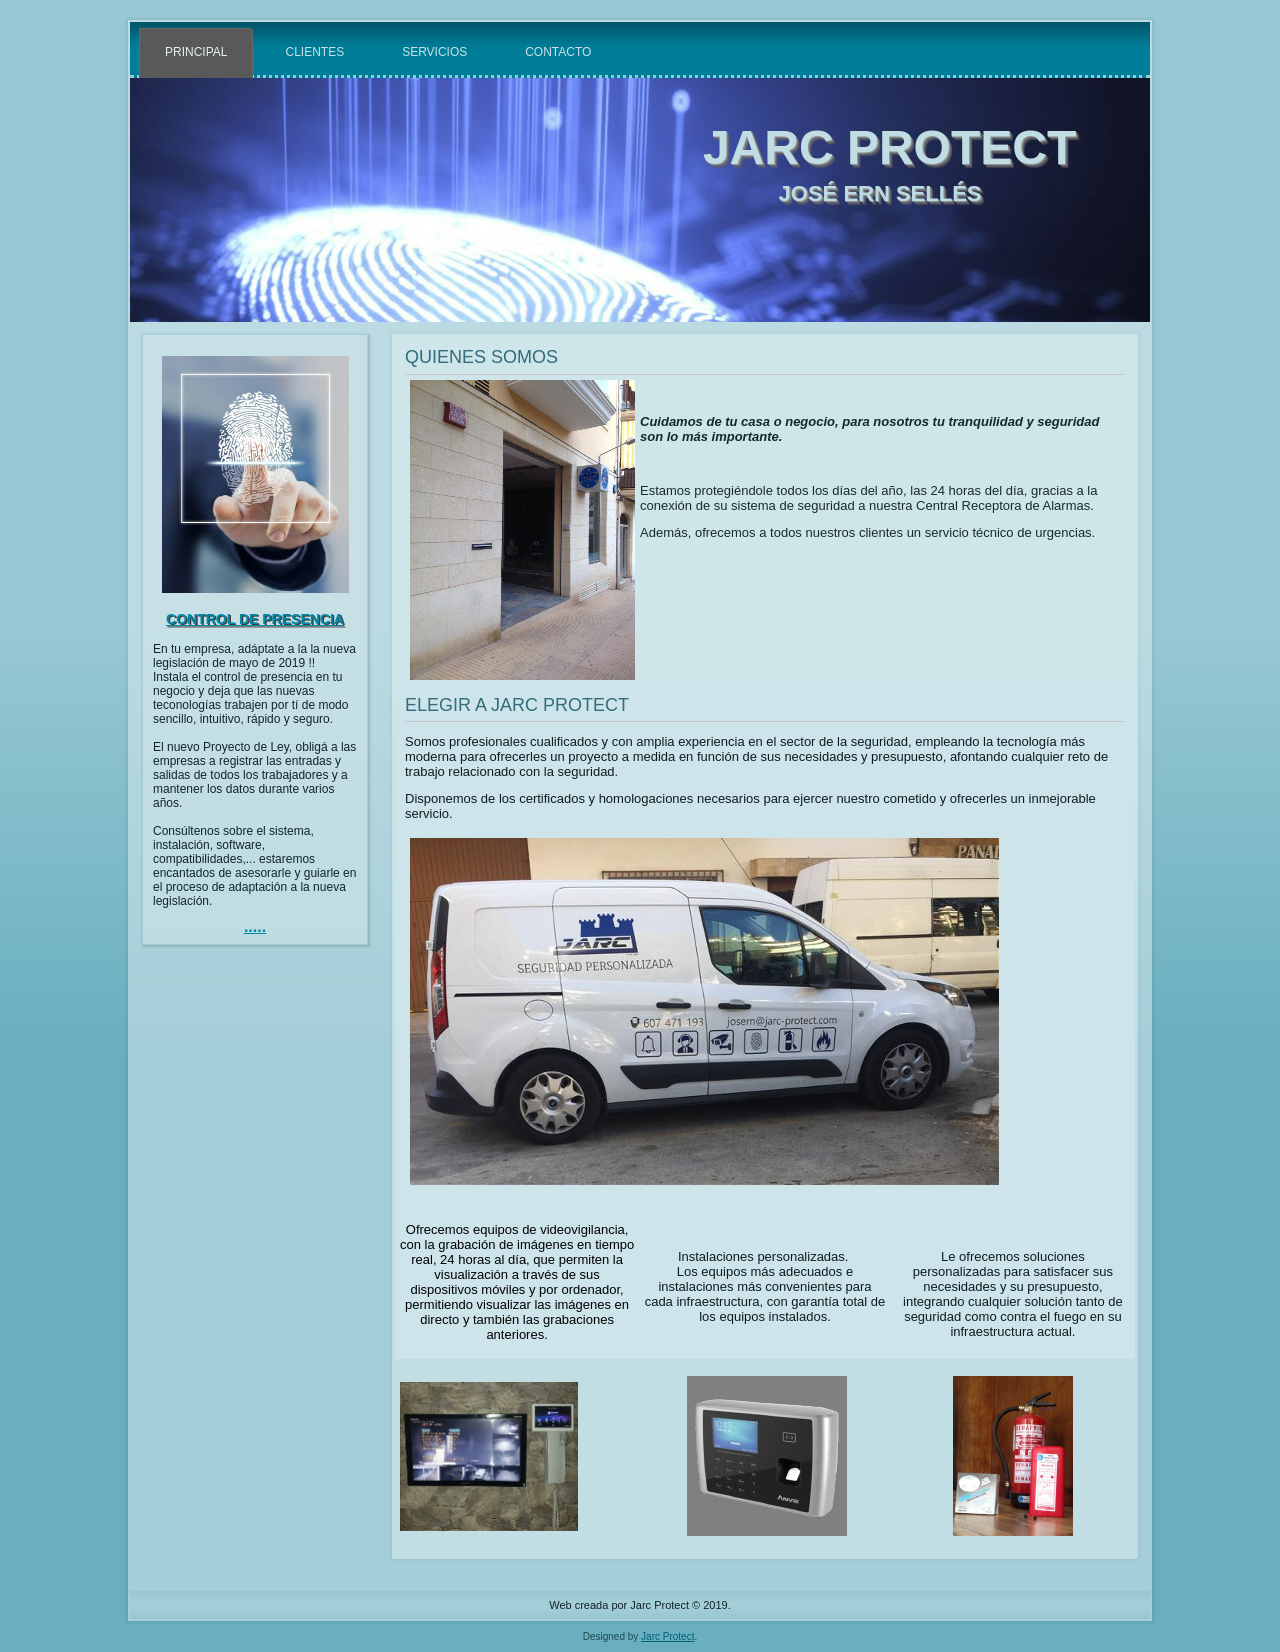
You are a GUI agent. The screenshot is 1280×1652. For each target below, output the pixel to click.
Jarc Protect (667, 1636)
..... (255, 926)
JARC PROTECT (889, 147)
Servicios (434, 52)
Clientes (314, 52)
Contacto (558, 52)
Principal (196, 52)
